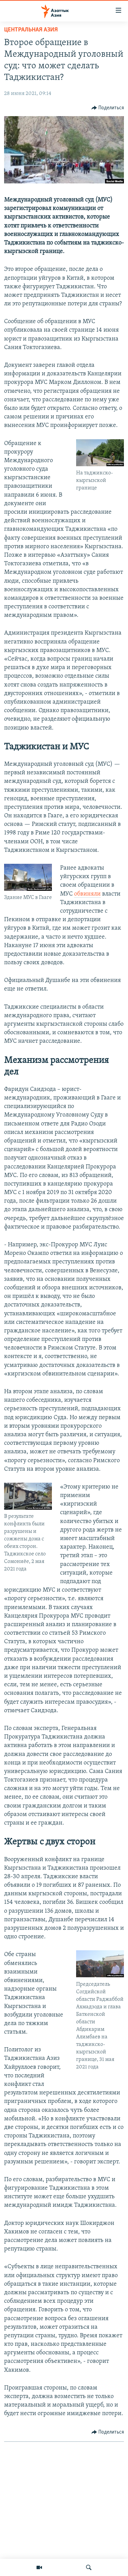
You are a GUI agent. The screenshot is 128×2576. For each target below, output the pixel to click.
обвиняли (87, 894)
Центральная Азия (31, 30)
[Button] (107, 108)
